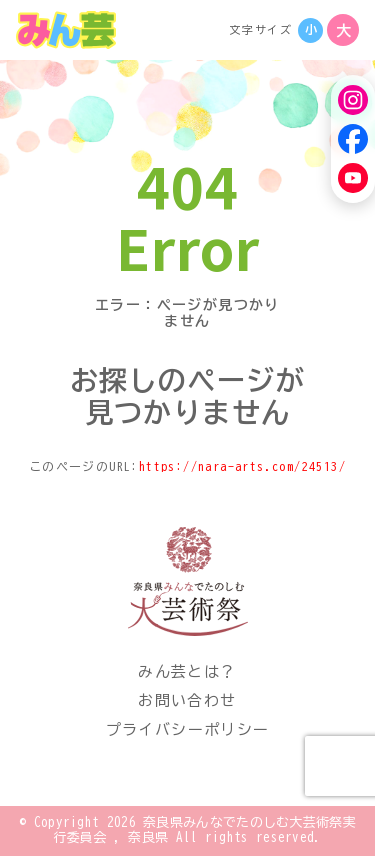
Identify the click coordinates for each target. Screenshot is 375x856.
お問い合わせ (187, 700)
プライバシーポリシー (188, 729)
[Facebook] (353, 139)
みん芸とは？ (187, 671)
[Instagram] (353, 100)
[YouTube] (353, 178)
